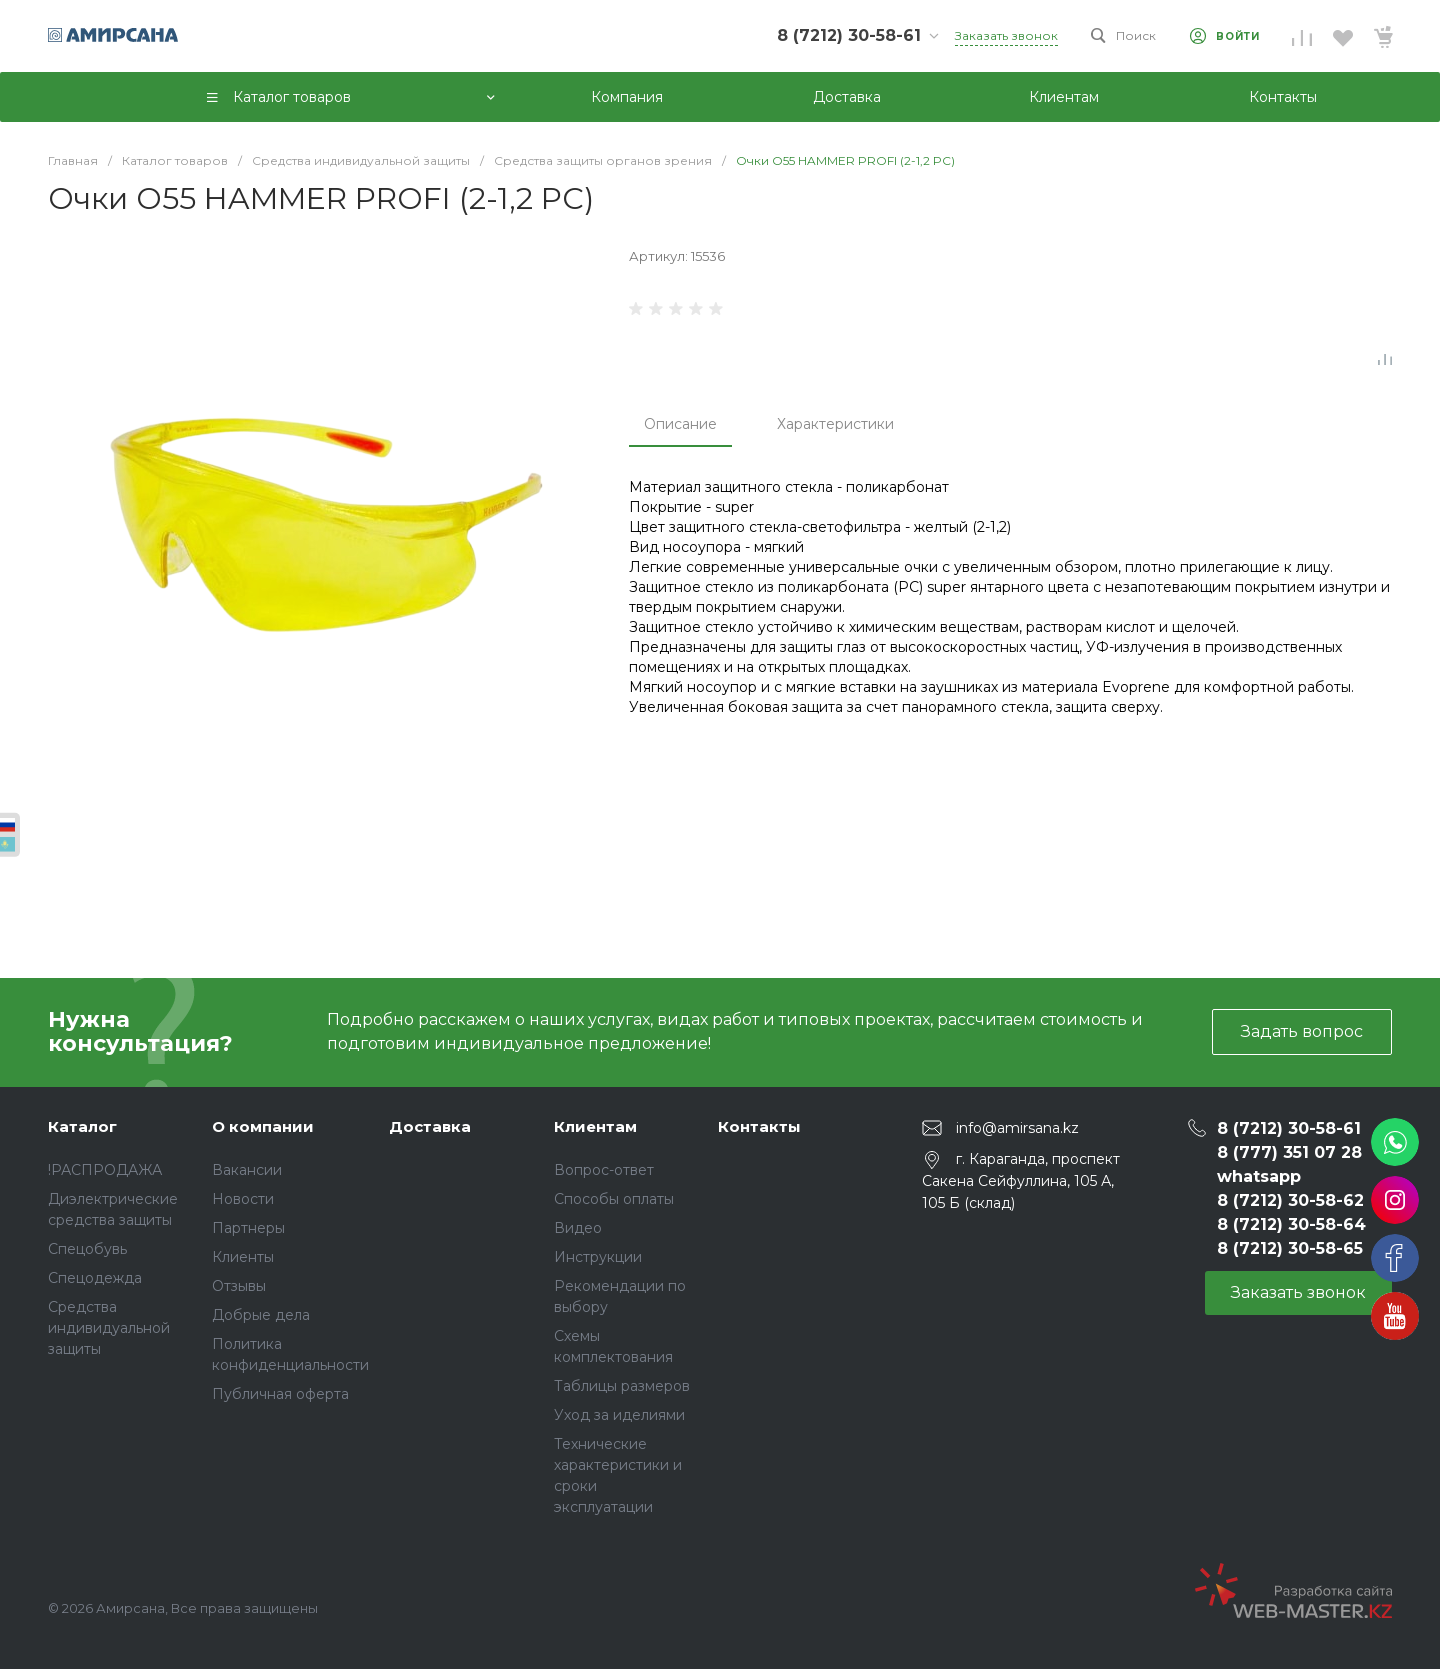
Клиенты (243, 1257)
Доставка (430, 1126)
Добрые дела (261, 1315)
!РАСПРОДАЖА (105, 1170)
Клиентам (595, 1126)
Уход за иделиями (619, 1415)
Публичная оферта (280, 1394)
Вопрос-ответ (604, 1170)
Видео (578, 1228)
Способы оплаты (614, 1199)
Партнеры (248, 1228)
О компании (263, 1126)
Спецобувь (87, 1249)
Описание (680, 424)
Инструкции (598, 1257)
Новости (243, 1199)
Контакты (759, 1126)
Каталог (82, 1126)
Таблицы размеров (622, 1386)
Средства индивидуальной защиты (109, 1328)
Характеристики (835, 424)
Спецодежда (95, 1278)
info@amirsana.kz (1017, 1127)
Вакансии (247, 1170)
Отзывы (239, 1286)
